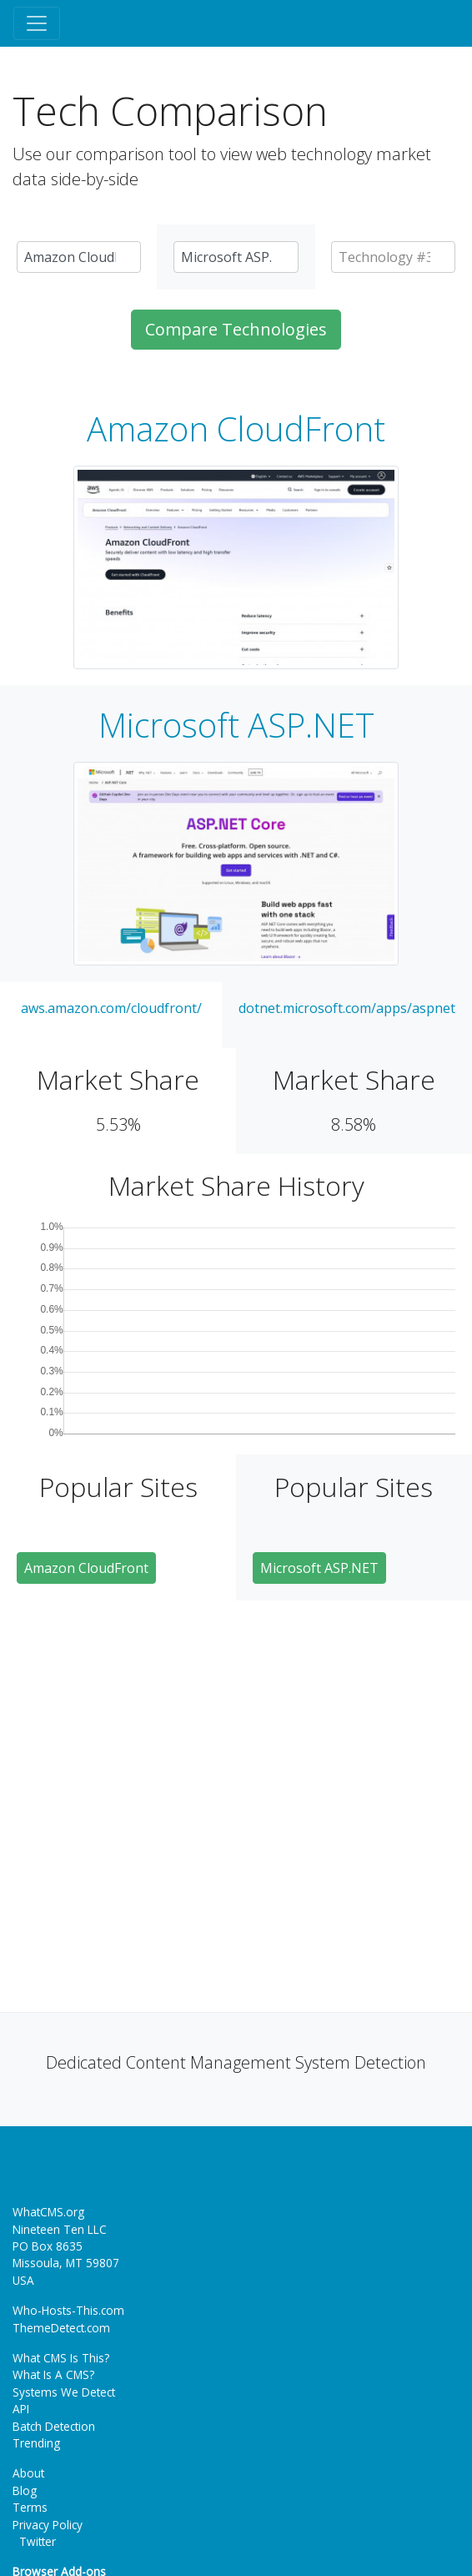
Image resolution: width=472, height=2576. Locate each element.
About (28, 2473)
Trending (36, 2443)
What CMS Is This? (61, 2358)
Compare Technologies (236, 329)
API (21, 2409)
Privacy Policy (48, 2525)
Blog (25, 2490)
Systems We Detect (64, 2392)
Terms (30, 2507)
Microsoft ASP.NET (236, 725)
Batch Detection (54, 2426)
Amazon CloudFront (236, 429)
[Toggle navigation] (36, 23)
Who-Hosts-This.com (68, 2310)
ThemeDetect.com (61, 2328)
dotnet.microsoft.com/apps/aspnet (347, 1008)
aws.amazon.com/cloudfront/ (111, 1008)
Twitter (34, 2541)
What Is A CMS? (53, 2374)
